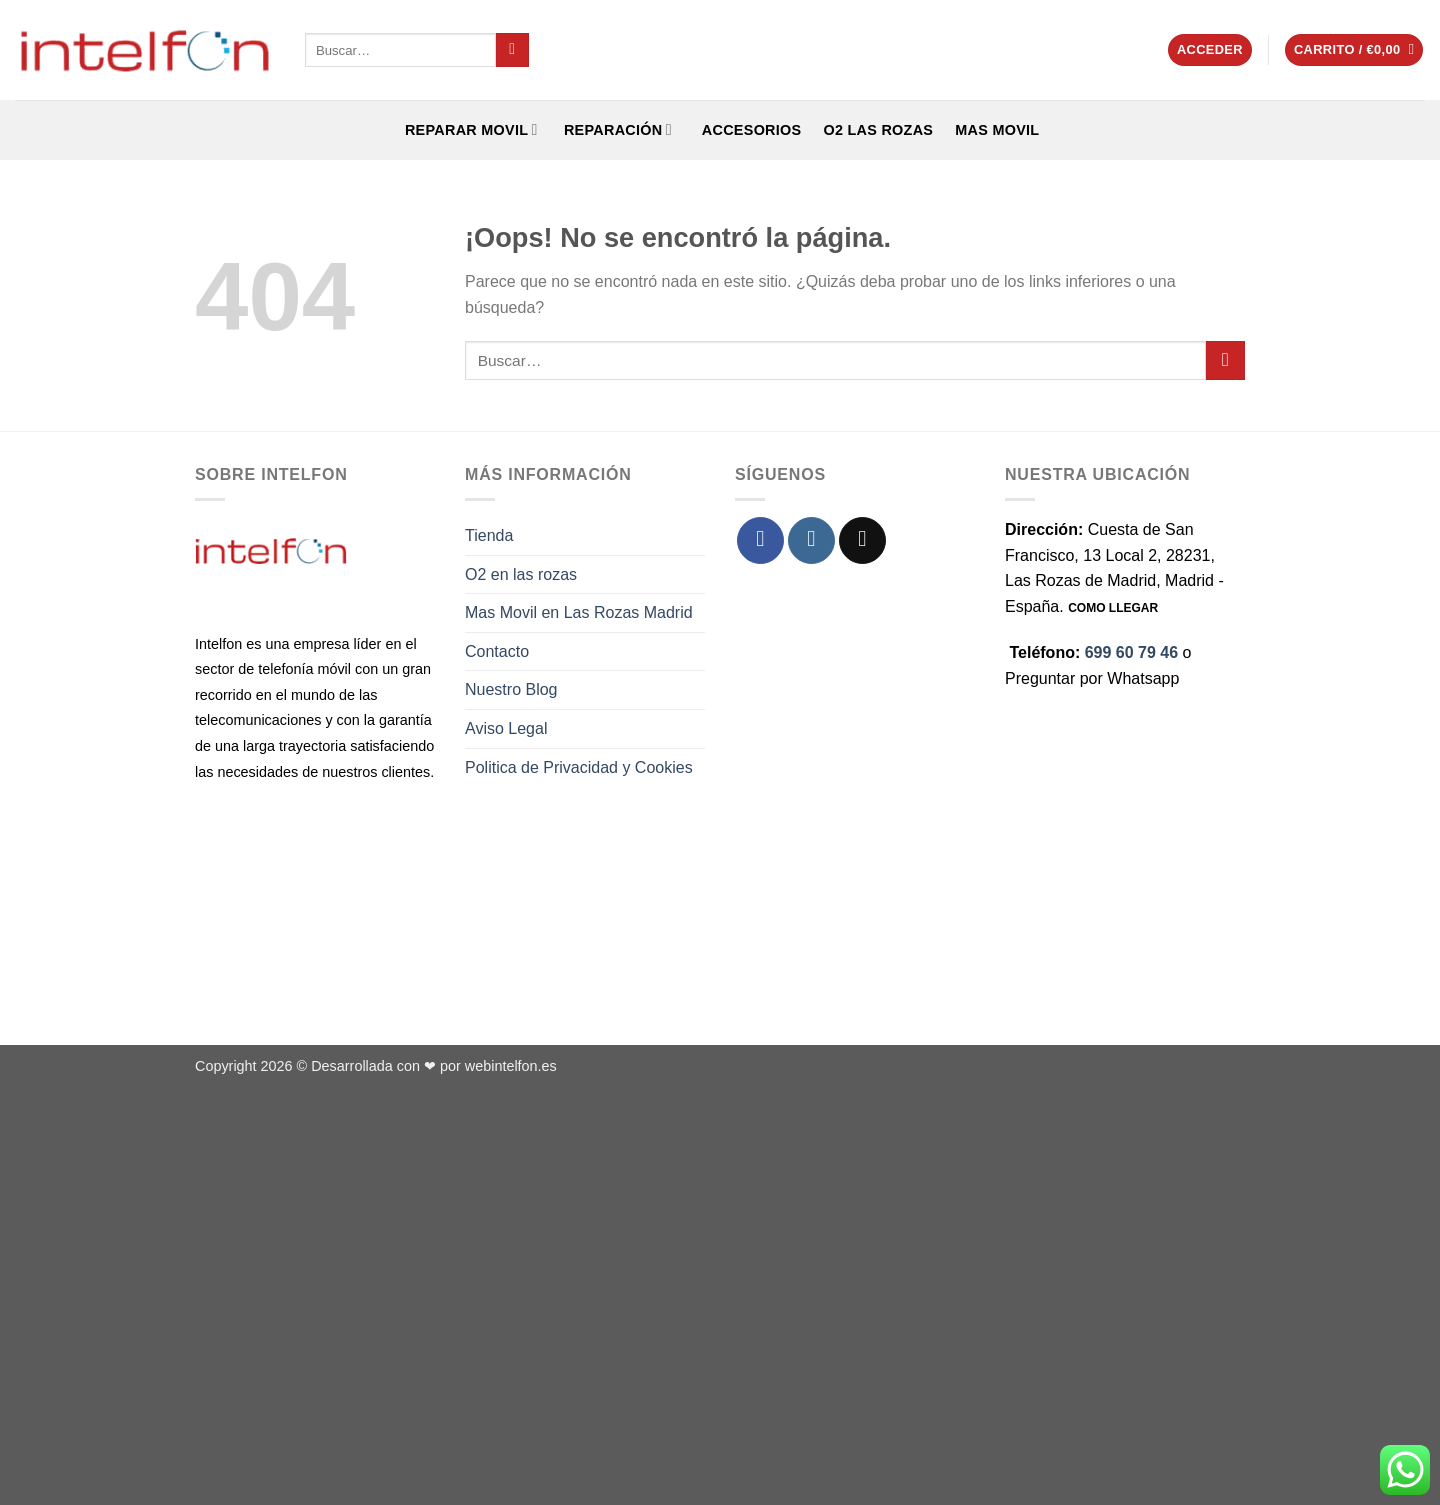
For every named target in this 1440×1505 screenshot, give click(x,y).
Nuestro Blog (511, 689)
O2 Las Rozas (878, 130)
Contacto (497, 651)
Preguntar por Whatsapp (1092, 678)
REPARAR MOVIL (469, 129)
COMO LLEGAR (1113, 608)
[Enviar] (512, 50)
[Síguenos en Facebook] (760, 540)
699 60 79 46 (1131, 652)
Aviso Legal (506, 728)
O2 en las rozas (521, 574)
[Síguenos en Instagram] (811, 540)
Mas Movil (997, 130)
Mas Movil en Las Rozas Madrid (579, 612)
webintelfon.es (511, 1066)
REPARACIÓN (616, 129)
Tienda (489, 535)
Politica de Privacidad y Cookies (579, 767)
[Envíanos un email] (862, 540)
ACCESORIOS (748, 130)
